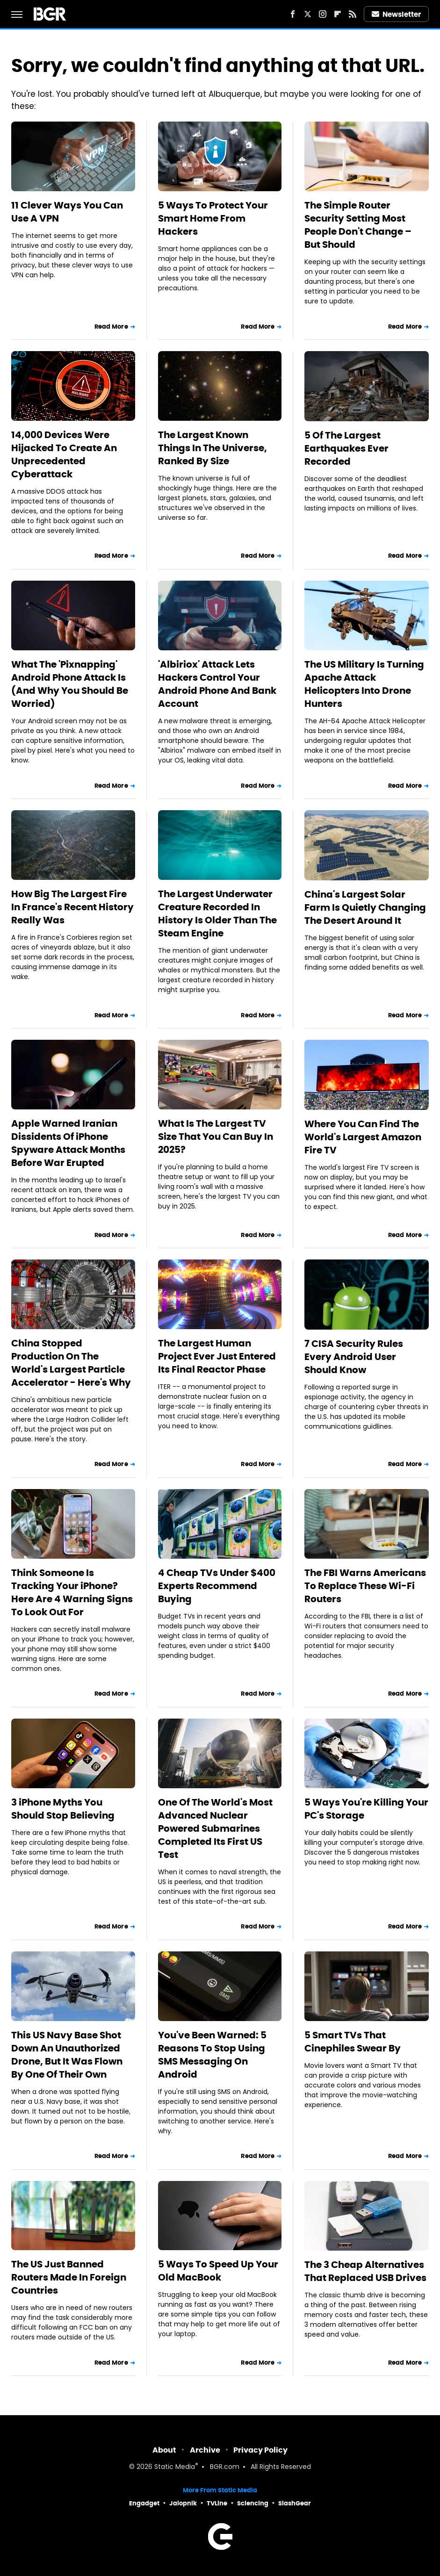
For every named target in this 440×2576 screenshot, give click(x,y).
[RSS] (352, 14)
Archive (205, 2450)
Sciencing (252, 2503)
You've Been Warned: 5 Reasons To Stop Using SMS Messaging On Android (212, 2054)
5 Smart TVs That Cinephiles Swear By (352, 2041)
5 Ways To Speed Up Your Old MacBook (218, 2270)
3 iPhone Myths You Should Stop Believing (63, 1808)
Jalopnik (183, 2503)
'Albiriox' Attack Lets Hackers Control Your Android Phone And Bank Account (217, 684)
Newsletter (396, 14)
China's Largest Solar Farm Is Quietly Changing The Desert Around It (365, 907)
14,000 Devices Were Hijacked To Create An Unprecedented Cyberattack (64, 454)
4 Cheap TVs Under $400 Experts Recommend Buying (216, 1586)
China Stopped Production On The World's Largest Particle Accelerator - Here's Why (71, 1363)
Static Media (174, 2467)
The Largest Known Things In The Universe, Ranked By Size (212, 448)
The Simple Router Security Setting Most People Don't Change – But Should (357, 225)
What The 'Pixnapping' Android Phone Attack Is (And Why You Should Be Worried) (69, 684)
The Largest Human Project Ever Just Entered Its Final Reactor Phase (217, 1356)
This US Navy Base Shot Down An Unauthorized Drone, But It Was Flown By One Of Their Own (67, 2054)
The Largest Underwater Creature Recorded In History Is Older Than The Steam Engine (217, 913)
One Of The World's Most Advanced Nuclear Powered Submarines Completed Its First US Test (215, 1828)
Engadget (144, 2503)
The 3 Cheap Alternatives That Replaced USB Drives (365, 2271)
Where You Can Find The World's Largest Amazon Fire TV (362, 1137)
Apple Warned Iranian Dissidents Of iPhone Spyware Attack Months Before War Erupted (68, 1143)
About (164, 2450)
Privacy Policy (260, 2450)
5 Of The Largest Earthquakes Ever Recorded (346, 448)
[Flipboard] (337, 14)
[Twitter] (307, 14)
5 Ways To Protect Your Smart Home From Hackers (213, 218)
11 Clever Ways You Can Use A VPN (67, 211)
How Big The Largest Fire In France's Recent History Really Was (72, 907)
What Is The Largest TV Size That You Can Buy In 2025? (215, 1136)
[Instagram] (322, 14)
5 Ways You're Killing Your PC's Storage (366, 1808)
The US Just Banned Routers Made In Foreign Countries (68, 2277)
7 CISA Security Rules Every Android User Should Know (353, 1357)
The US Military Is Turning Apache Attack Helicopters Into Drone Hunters (364, 684)
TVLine (217, 2503)
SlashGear (294, 2503)
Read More (111, 327)
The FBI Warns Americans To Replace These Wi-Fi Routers (365, 1586)
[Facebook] (292, 14)
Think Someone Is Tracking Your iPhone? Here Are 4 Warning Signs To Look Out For (72, 1592)
